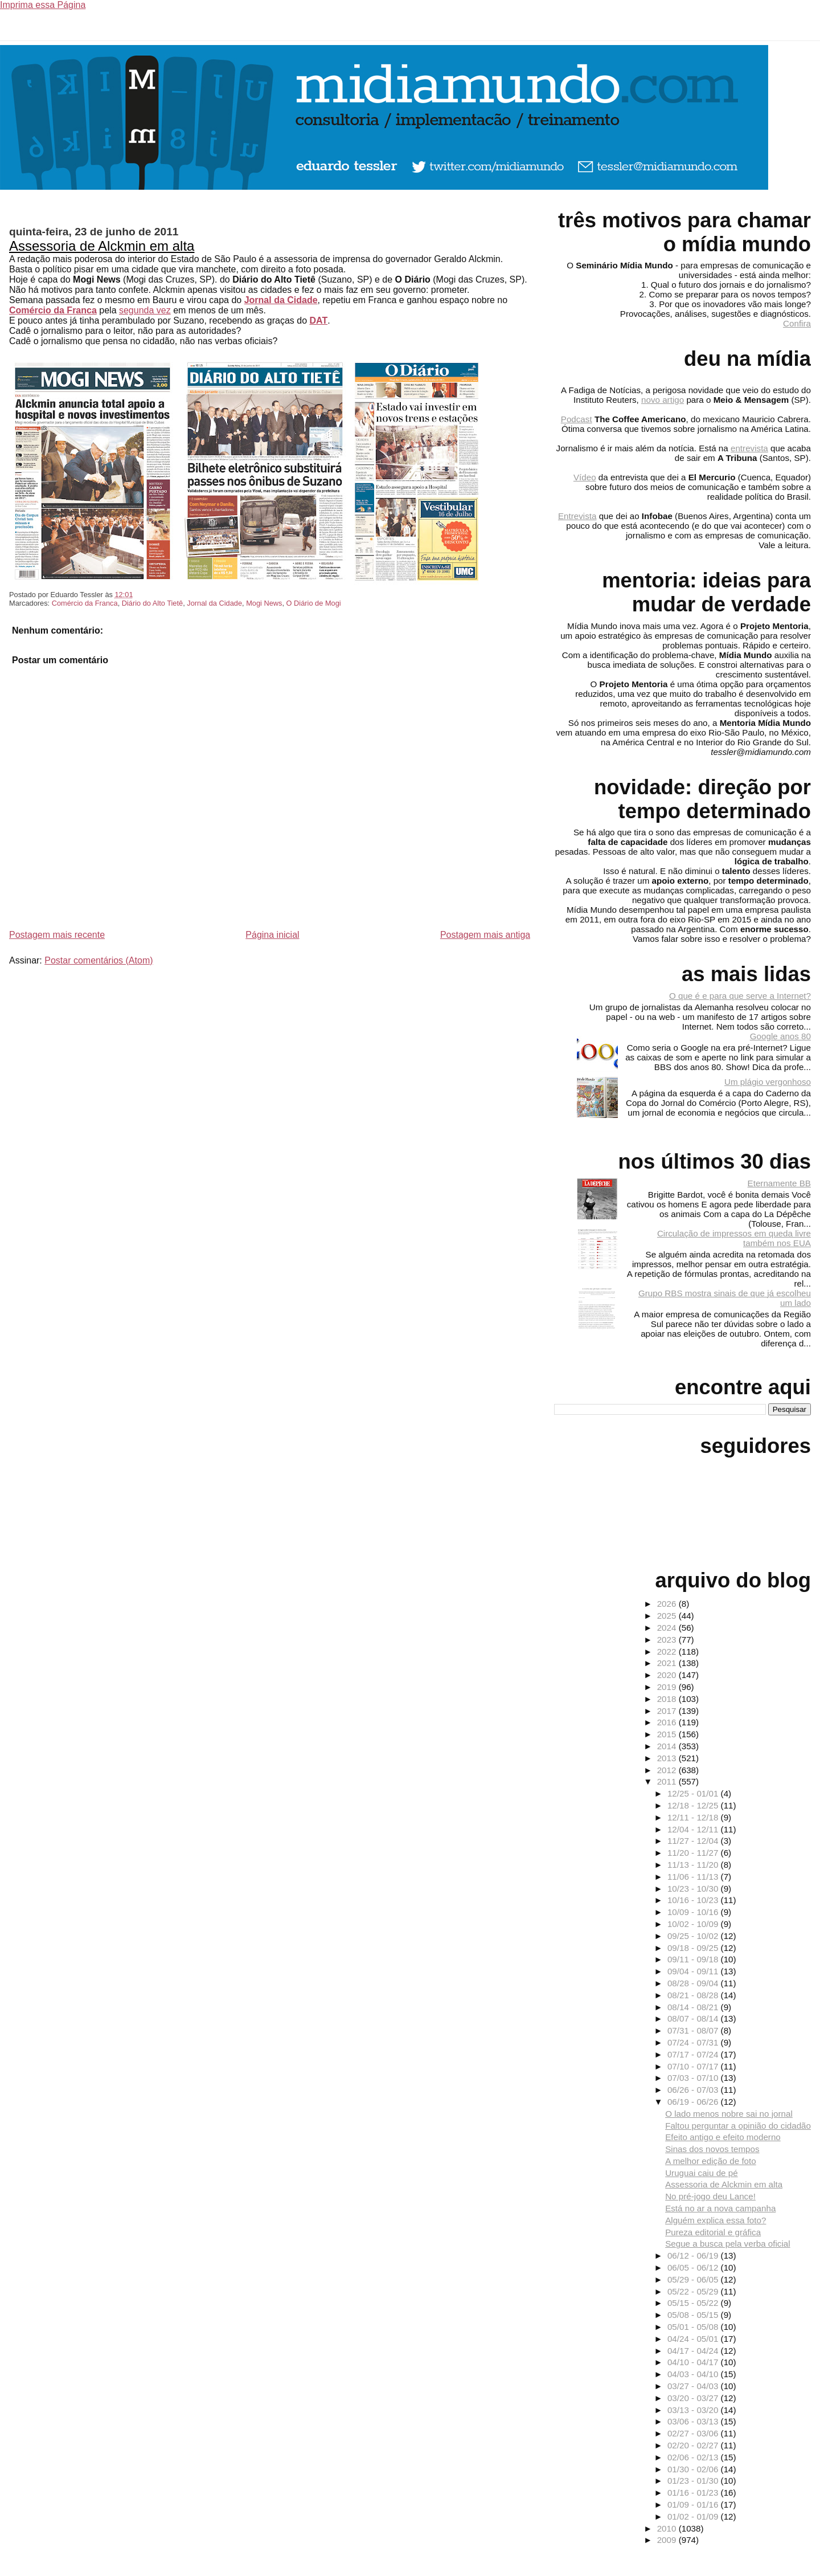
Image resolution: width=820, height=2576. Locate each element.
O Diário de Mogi (313, 603)
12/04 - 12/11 (694, 1829)
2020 (668, 1675)
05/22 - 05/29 (694, 2291)
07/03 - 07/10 (694, 2078)
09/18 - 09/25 (694, 1948)
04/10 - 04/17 (694, 2362)
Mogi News (264, 603)
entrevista (749, 448)
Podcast (576, 419)
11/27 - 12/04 (694, 1841)
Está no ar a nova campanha (720, 2208)
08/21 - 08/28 (694, 1995)
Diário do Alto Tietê (152, 603)
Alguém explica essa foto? (715, 2220)
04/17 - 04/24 (694, 2350)
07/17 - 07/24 (694, 2054)
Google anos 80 (780, 1036)
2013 (668, 1758)
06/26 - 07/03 (694, 2090)
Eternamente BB (779, 1183)
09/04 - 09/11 (694, 1971)
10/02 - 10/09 (694, 1924)
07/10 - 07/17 (694, 2066)
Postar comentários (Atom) (98, 960)
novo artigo (662, 400)
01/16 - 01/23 (694, 2492)
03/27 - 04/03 (694, 2386)
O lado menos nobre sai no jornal (729, 2113)
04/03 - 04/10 (694, 2374)
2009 (668, 2540)
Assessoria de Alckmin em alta (101, 246)
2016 (668, 1722)
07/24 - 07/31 (694, 2042)
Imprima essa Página (42, 5)
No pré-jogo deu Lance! (710, 2196)
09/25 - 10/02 (694, 1936)
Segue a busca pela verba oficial (727, 2243)
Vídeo (584, 477)
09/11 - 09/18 (694, 1959)
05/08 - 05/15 (694, 2315)
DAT (318, 320)
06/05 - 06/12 (694, 2267)
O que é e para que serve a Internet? (740, 996)
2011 (668, 1781)
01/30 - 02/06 (694, 2469)
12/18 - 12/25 (694, 1805)
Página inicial (272, 935)
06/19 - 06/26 (694, 2101)
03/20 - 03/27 (694, 2398)
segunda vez (145, 310)
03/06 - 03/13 (694, 2421)
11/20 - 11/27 (694, 1853)
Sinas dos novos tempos (712, 2149)
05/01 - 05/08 (694, 2327)
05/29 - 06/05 (694, 2279)
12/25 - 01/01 (694, 1793)
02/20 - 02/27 (694, 2445)
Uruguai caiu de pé (701, 2173)
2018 (668, 1699)
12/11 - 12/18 (694, 1817)
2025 (668, 1615)
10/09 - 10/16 (694, 1912)
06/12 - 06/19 (694, 2255)
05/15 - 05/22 (694, 2303)
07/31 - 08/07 (694, 2030)
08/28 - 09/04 (694, 1983)
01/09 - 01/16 (694, 2504)
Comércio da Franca (53, 310)
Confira (797, 323)
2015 (668, 1734)
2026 (668, 1604)
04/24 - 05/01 (694, 2339)
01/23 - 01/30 (694, 2480)
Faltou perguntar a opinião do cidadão (738, 2125)
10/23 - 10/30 (694, 1888)
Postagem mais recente (57, 935)
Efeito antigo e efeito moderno (723, 2137)
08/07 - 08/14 (694, 2018)
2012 (668, 1770)
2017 (668, 1711)
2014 (668, 1746)
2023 (668, 1639)
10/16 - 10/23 (694, 1900)
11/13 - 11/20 (694, 1864)
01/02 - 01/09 (694, 2516)
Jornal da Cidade (281, 300)
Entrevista (577, 516)
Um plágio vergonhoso (767, 1082)
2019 (668, 1687)
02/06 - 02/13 (694, 2457)
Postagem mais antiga (485, 935)
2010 (668, 2528)
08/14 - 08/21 (694, 2007)
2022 (668, 1651)
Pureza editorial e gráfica (713, 2232)
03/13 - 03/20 (694, 2410)
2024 (668, 1627)
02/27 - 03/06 (694, 2433)
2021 (668, 1663)
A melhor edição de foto (710, 2161)
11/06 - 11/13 (694, 1876)
